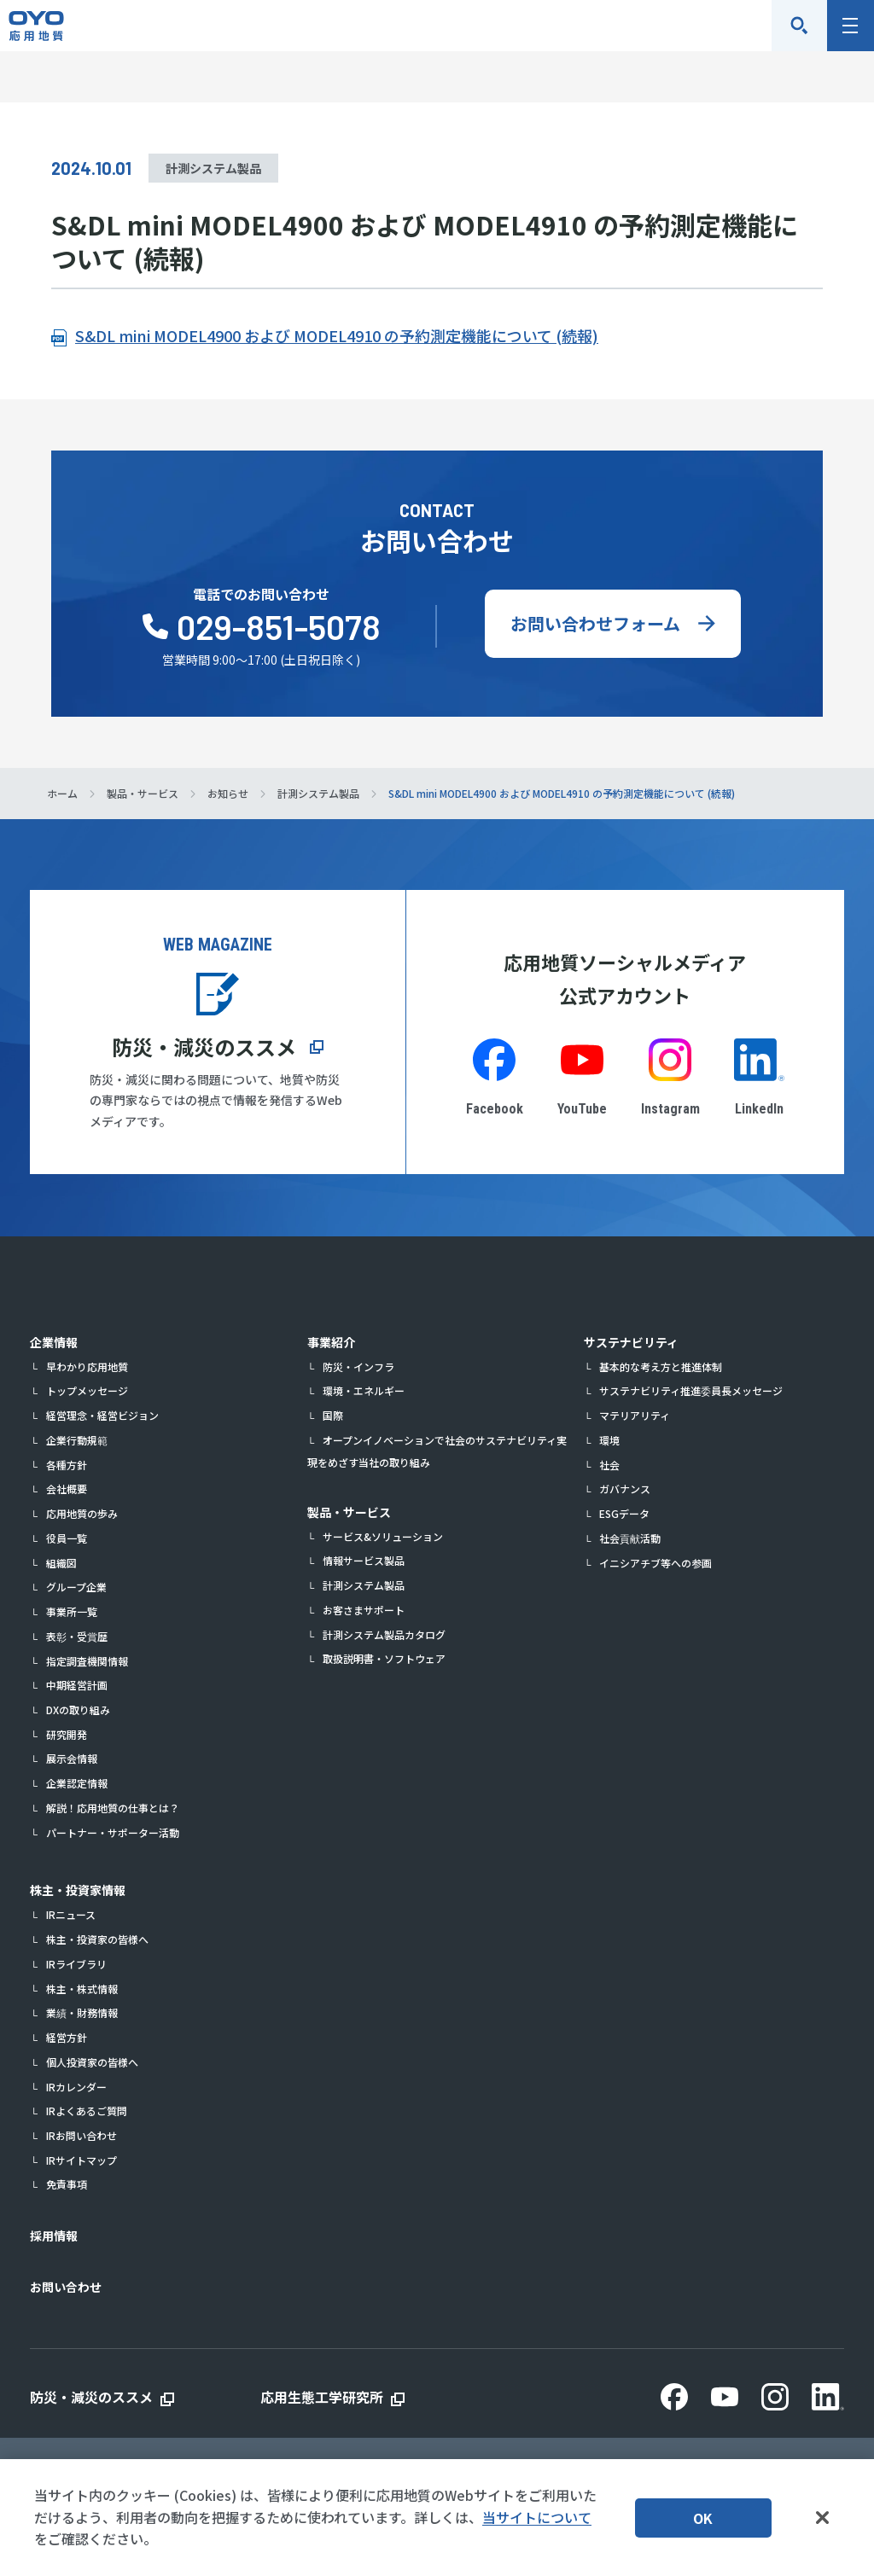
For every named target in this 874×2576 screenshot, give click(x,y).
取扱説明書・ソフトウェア (384, 1658)
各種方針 (66, 1464)
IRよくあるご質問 (86, 2110)
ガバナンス (624, 1488)
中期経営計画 (77, 1685)
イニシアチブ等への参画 (655, 1562)
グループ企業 (76, 1586)
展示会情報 (71, 1758)
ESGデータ (624, 1513)
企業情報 (54, 1342)
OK (703, 2518)
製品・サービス (349, 1512)
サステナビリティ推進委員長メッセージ (691, 1390)
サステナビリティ (631, 1342)
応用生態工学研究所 (321, 2397)
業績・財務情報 (82, 2012)
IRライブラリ (76, 1964)
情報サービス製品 (364, 1560)
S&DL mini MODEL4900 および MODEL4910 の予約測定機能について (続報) (336, 335)
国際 (333, 1415)
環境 (609, 1440)
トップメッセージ (87, 1390)
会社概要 (66, 1488)
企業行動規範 (77, 1440)
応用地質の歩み (82, 1513)
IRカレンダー (76, 2086)
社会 (609, 1464)
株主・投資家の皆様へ (97, 1939)
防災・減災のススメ (204, 1046)
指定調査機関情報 (87, 1661)
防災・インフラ (358, 1366)
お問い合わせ (66, 2286)
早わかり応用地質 (87, 1366)
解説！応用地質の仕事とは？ (112, 1807)
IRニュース (71, 1914)
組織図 (61, 1562)
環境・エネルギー (364, 1390)
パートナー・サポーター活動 (112, 1832)
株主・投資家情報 (77, 1890)
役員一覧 (66, 1538)
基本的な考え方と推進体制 (660, 1366)
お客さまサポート (364, 1609)
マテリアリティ (634, 1415)
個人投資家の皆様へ (92, 2062)
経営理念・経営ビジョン (102, 1415)
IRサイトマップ (81, 2160)
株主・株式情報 (82, 1988)
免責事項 (66, 2184)
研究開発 (66, 1734)
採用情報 (54, 2235)
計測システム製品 (364, 1585)
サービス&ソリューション (383, 1536)
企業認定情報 (77, 1783)
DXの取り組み (78, 1709)
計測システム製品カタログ (384, 1634)
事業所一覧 (71, 1611)
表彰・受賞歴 (77, 1636)
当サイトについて (536, 2517)
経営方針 (66, 2037)
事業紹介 (331, 1342)
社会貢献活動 (630, 1538)
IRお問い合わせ (81, 2135)
